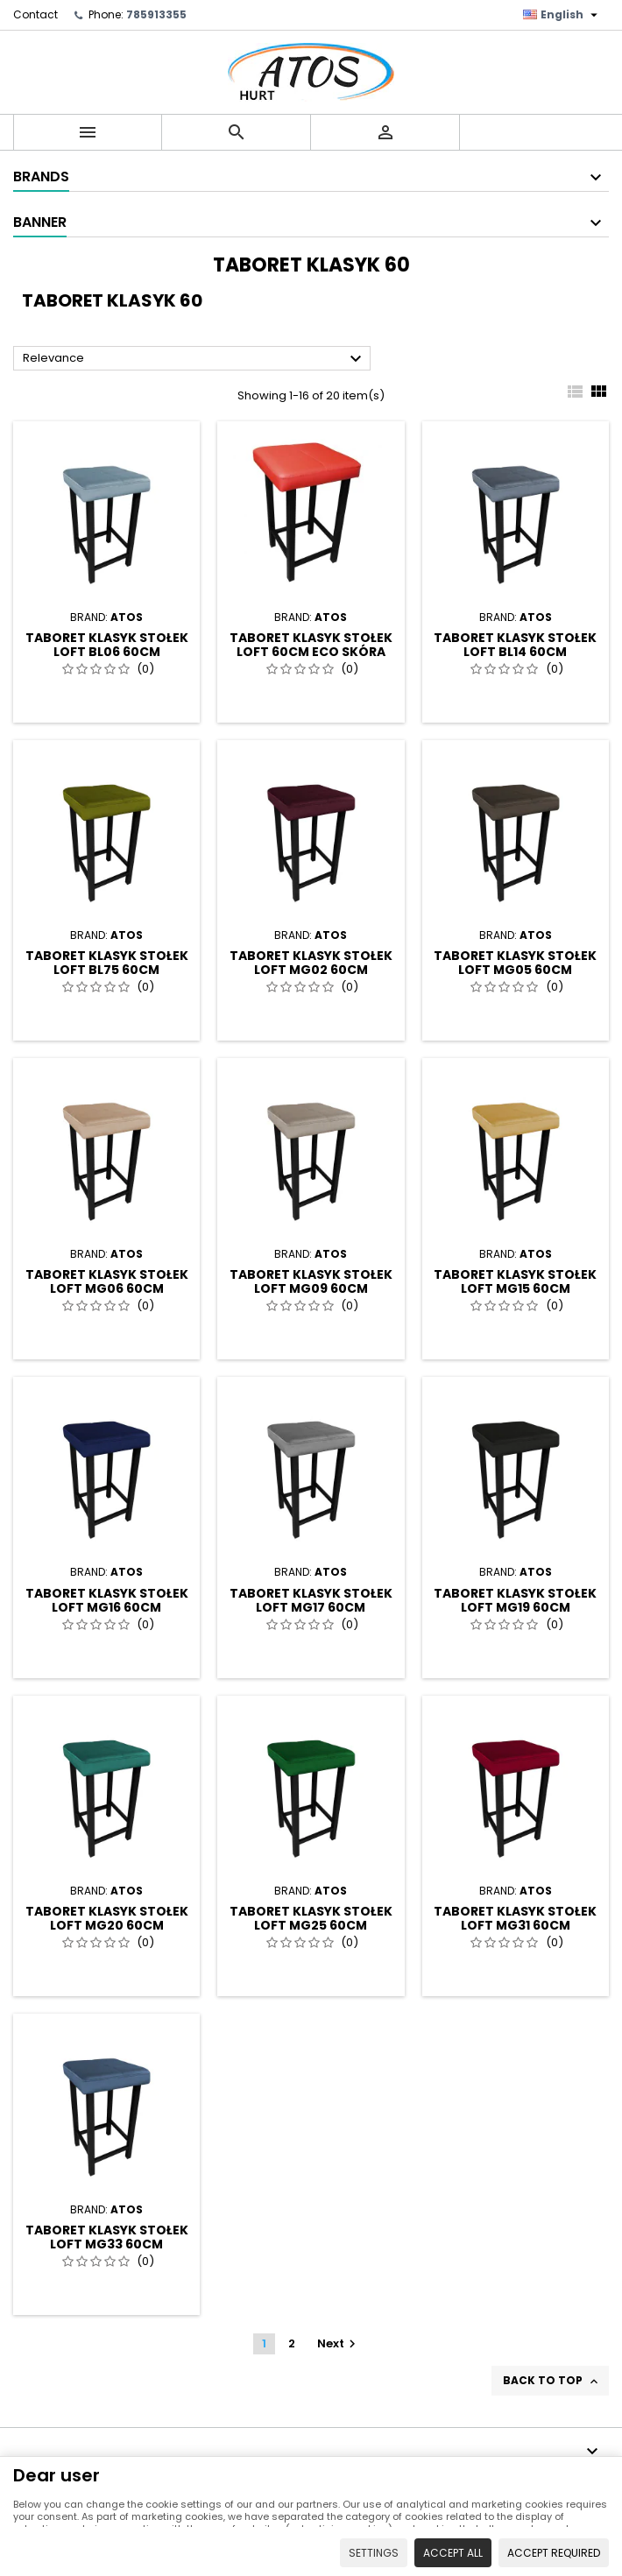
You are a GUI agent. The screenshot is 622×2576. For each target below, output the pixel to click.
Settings (374, 2552)
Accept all (453, 2552)
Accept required (553, 2552)
